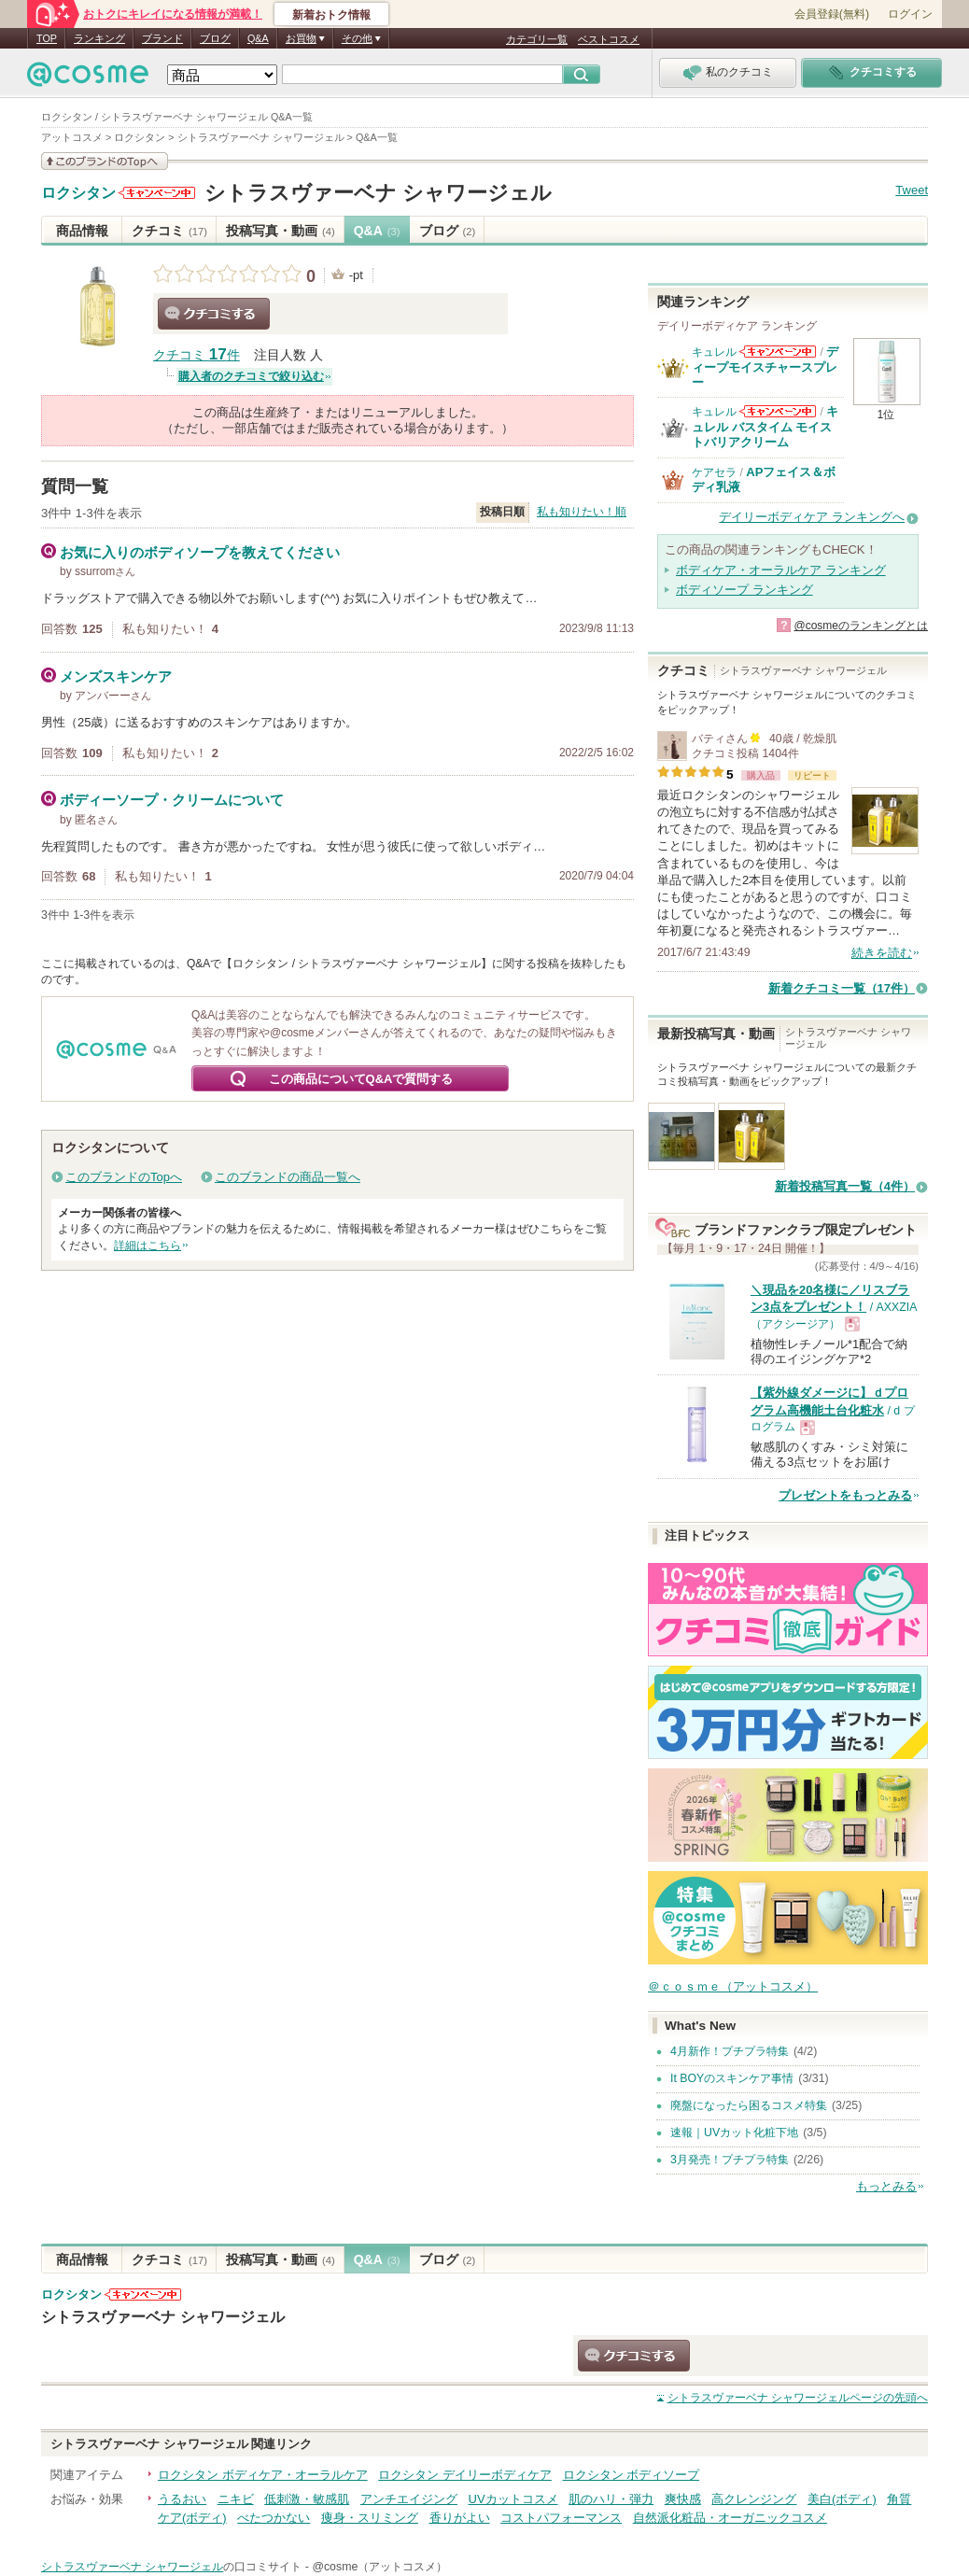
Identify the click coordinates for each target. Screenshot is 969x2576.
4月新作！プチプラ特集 (729, 2051)
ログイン (910, 14)
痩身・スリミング (369, 2518)
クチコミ (169, 230)
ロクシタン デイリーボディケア (465, 2475)
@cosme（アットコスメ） (379, 2566)
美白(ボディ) (842, 2499)
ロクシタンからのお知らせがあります (157, 193)
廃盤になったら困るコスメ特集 (748, 2105)
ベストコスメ (608, 39)
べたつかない (273, 2518)
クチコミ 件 (196, 355)
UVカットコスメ (513, 2499)
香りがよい (459, 2518)
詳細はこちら (147, 1245)
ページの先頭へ (797, 2397)
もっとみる (886, 2186)
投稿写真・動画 (280, 230)
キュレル (714, 352)
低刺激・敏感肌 (306, 2499)
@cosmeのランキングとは (860, 625)
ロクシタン (78, 193)
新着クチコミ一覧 (841, 988)
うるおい (182, 2499)
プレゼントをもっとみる (845, 1495)
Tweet (911, 190)
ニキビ (236, 2499)
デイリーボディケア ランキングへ (812, 517)
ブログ (215, 38)
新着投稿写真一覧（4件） (845, 1186)
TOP (46, 38)
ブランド (162, 38)
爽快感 (683, 2499)
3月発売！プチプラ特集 (729, 2159)
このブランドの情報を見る (104, 161)
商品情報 (82, 230)
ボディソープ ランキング (744, 590)
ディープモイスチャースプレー (765, 367)
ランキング (99, 38)
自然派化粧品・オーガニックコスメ (730, 2518)
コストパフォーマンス (561, 2518)
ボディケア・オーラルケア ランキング (781, 570)
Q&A (258, 38)
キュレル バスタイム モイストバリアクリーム (765, 426)
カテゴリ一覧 (537, 39)
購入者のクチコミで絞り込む (251, 376)
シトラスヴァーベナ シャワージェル (378, 192)
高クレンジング (753, 2499)
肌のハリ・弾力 (611, 2499)
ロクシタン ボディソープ (631, 2475)
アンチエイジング (408, 2499)
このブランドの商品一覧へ (287, 1177)
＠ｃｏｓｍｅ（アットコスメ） (733, 1986)
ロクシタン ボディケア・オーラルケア (263, 2475)
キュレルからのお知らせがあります (777, 351)
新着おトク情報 (331, 14)
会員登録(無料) (831, 14)
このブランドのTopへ (123, 1177)
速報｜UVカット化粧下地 (734, 2132)
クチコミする (214, 314)
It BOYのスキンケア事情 (731, 2078)
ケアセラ (714, 472)
